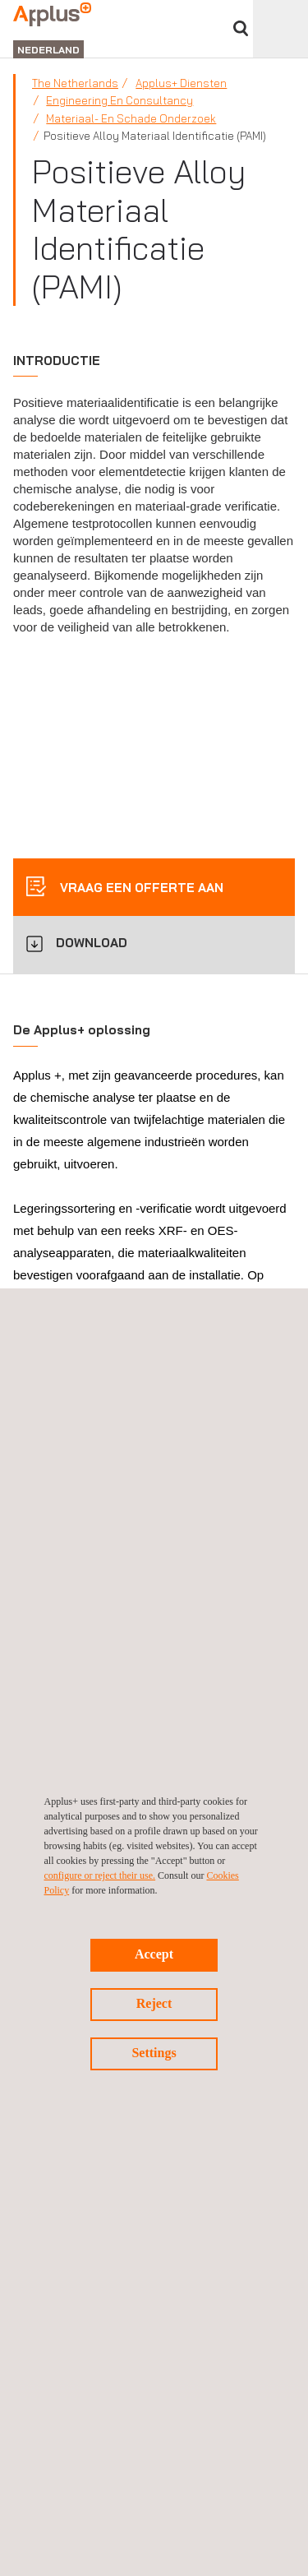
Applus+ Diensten (181, 83)
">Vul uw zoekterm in (241, 28)
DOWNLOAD (91, 942)
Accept (154, 1954)
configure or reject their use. (100, 1875)
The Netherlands (75, 83)
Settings (153, 2053)
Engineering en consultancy (119, 100)
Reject (154, 2003)
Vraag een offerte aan (140, 887)
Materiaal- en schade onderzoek (131, 118)
